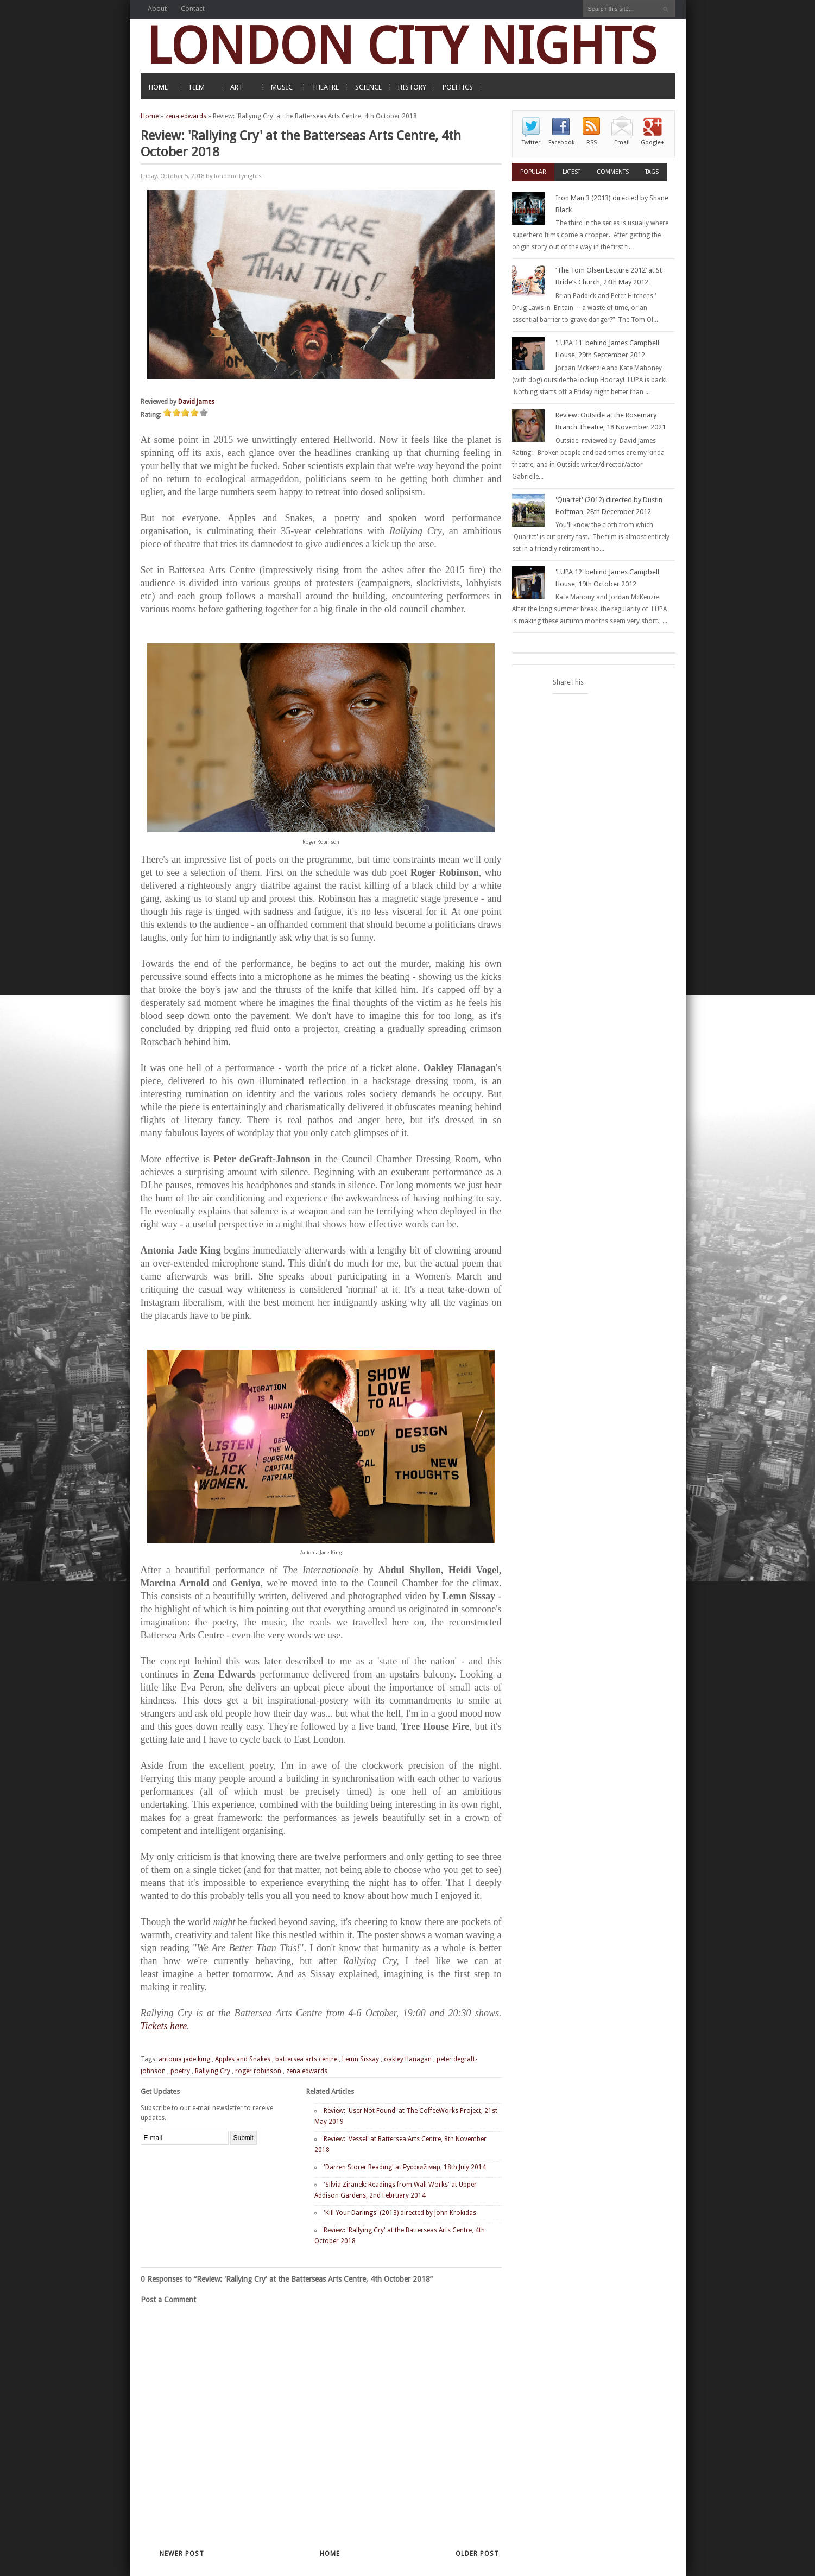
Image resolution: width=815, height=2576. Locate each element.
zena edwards (185, 116)
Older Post (477, 2554)
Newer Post (182, 2554)
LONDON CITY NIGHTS (401, 45)
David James (196, 402)
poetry (180, 2071)
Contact (193, 8)
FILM (197, 87)
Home (150, 116)
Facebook (561, 142)
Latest (571, 171)
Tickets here (164, 2026)
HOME (158, 87)
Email (622, 142)
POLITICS (458, 87)
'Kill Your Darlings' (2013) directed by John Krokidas (400, 2213)
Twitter (531, 142)
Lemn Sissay (360, 2059)
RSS (591, 142)
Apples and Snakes (242, 2059)
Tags (652, 171)
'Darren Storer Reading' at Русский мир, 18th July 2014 (405, 2167)
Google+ (653, 142)
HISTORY (412, 87)
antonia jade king (184, 2059)
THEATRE (325, 87)
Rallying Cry (212, 2071)
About (157, 8)
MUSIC (282, 87)
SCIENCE (368, 87)
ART (236, 87)
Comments (613, 171)
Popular (533, 171)
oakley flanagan (408, 2059)
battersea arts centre (306, 2059)
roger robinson (258, 2071)
